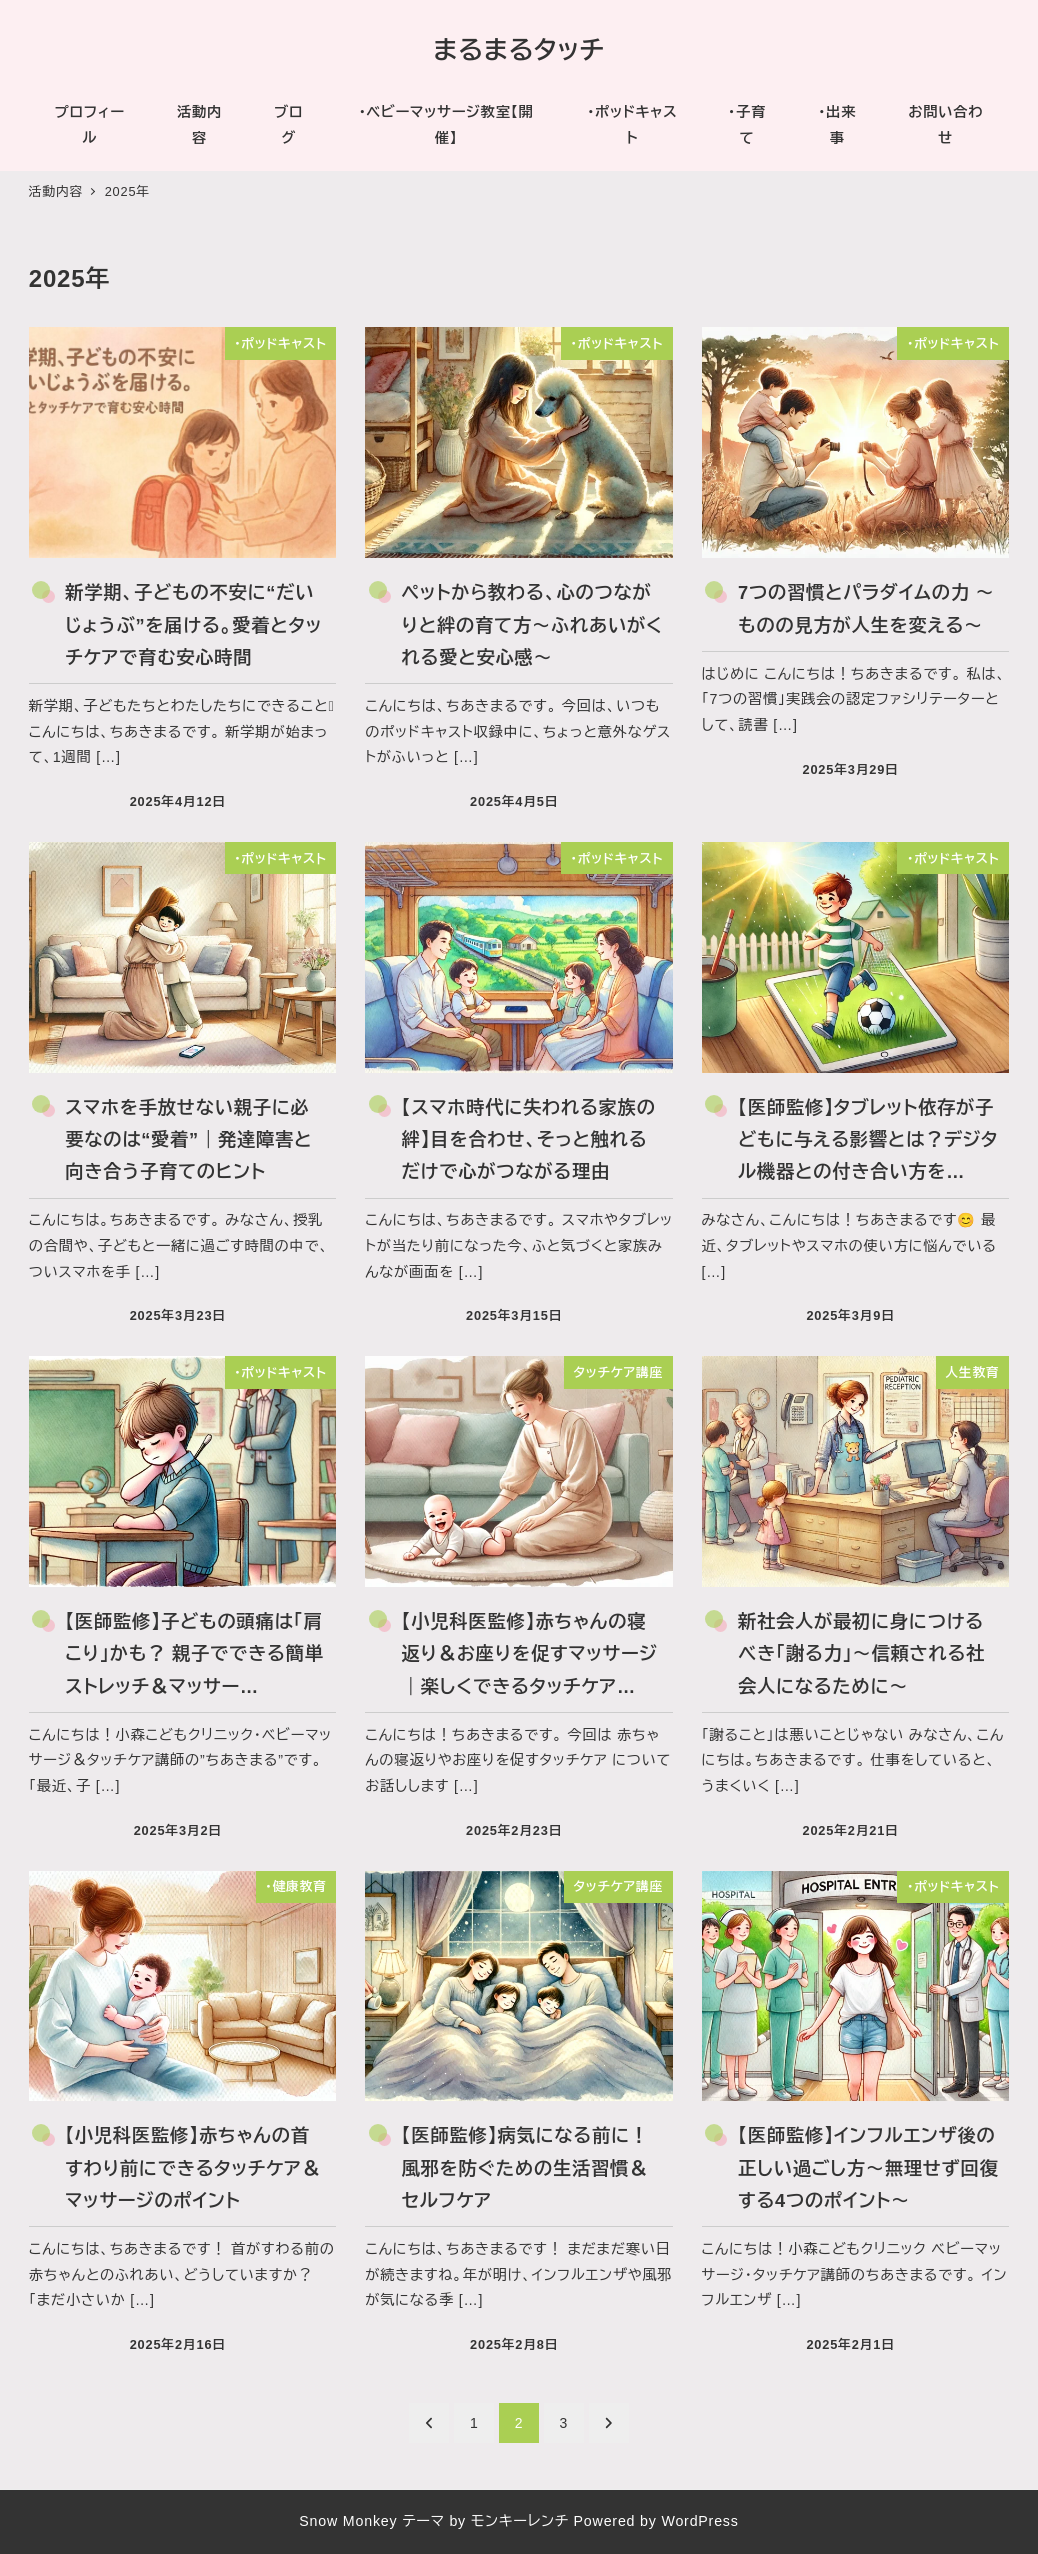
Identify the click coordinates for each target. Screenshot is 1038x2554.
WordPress (699, 2521)
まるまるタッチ (518, 50)
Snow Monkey (348, 2521)
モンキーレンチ (520, 2521)
